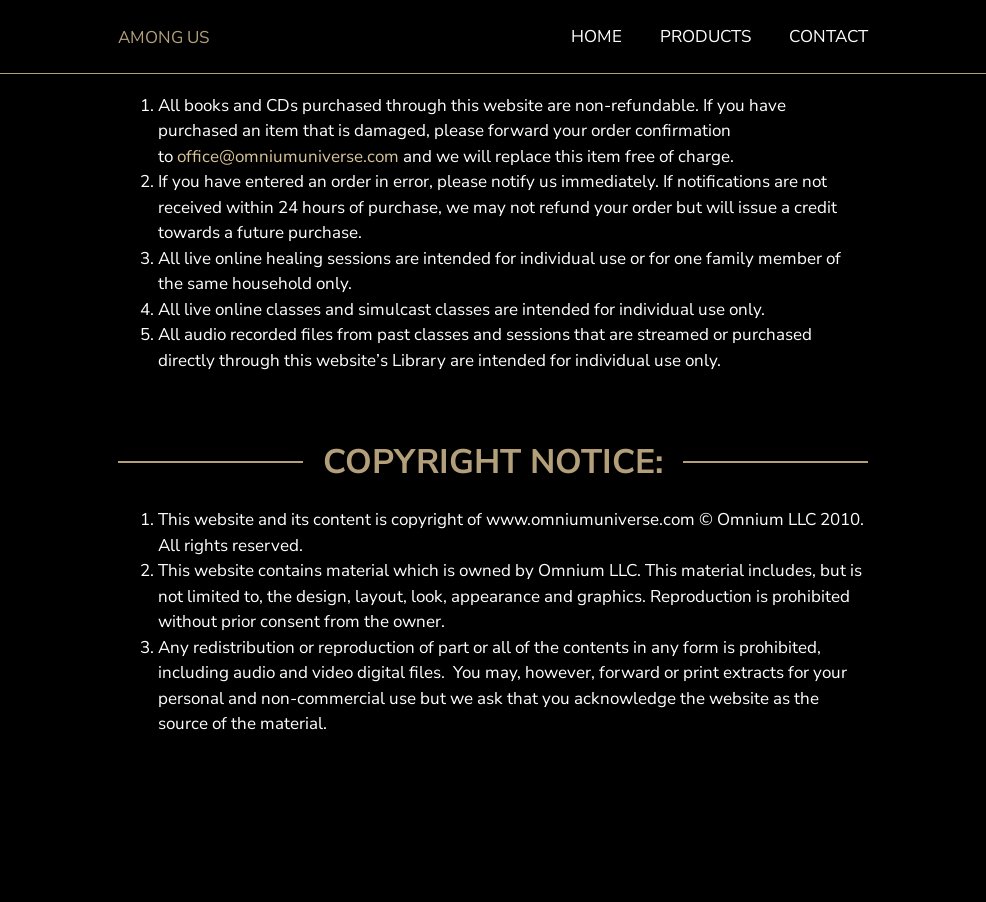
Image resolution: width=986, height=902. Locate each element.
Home (596, 37)
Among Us (163, 37)
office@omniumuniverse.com (288, 156)
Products (705, 37)
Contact (828, 37)
